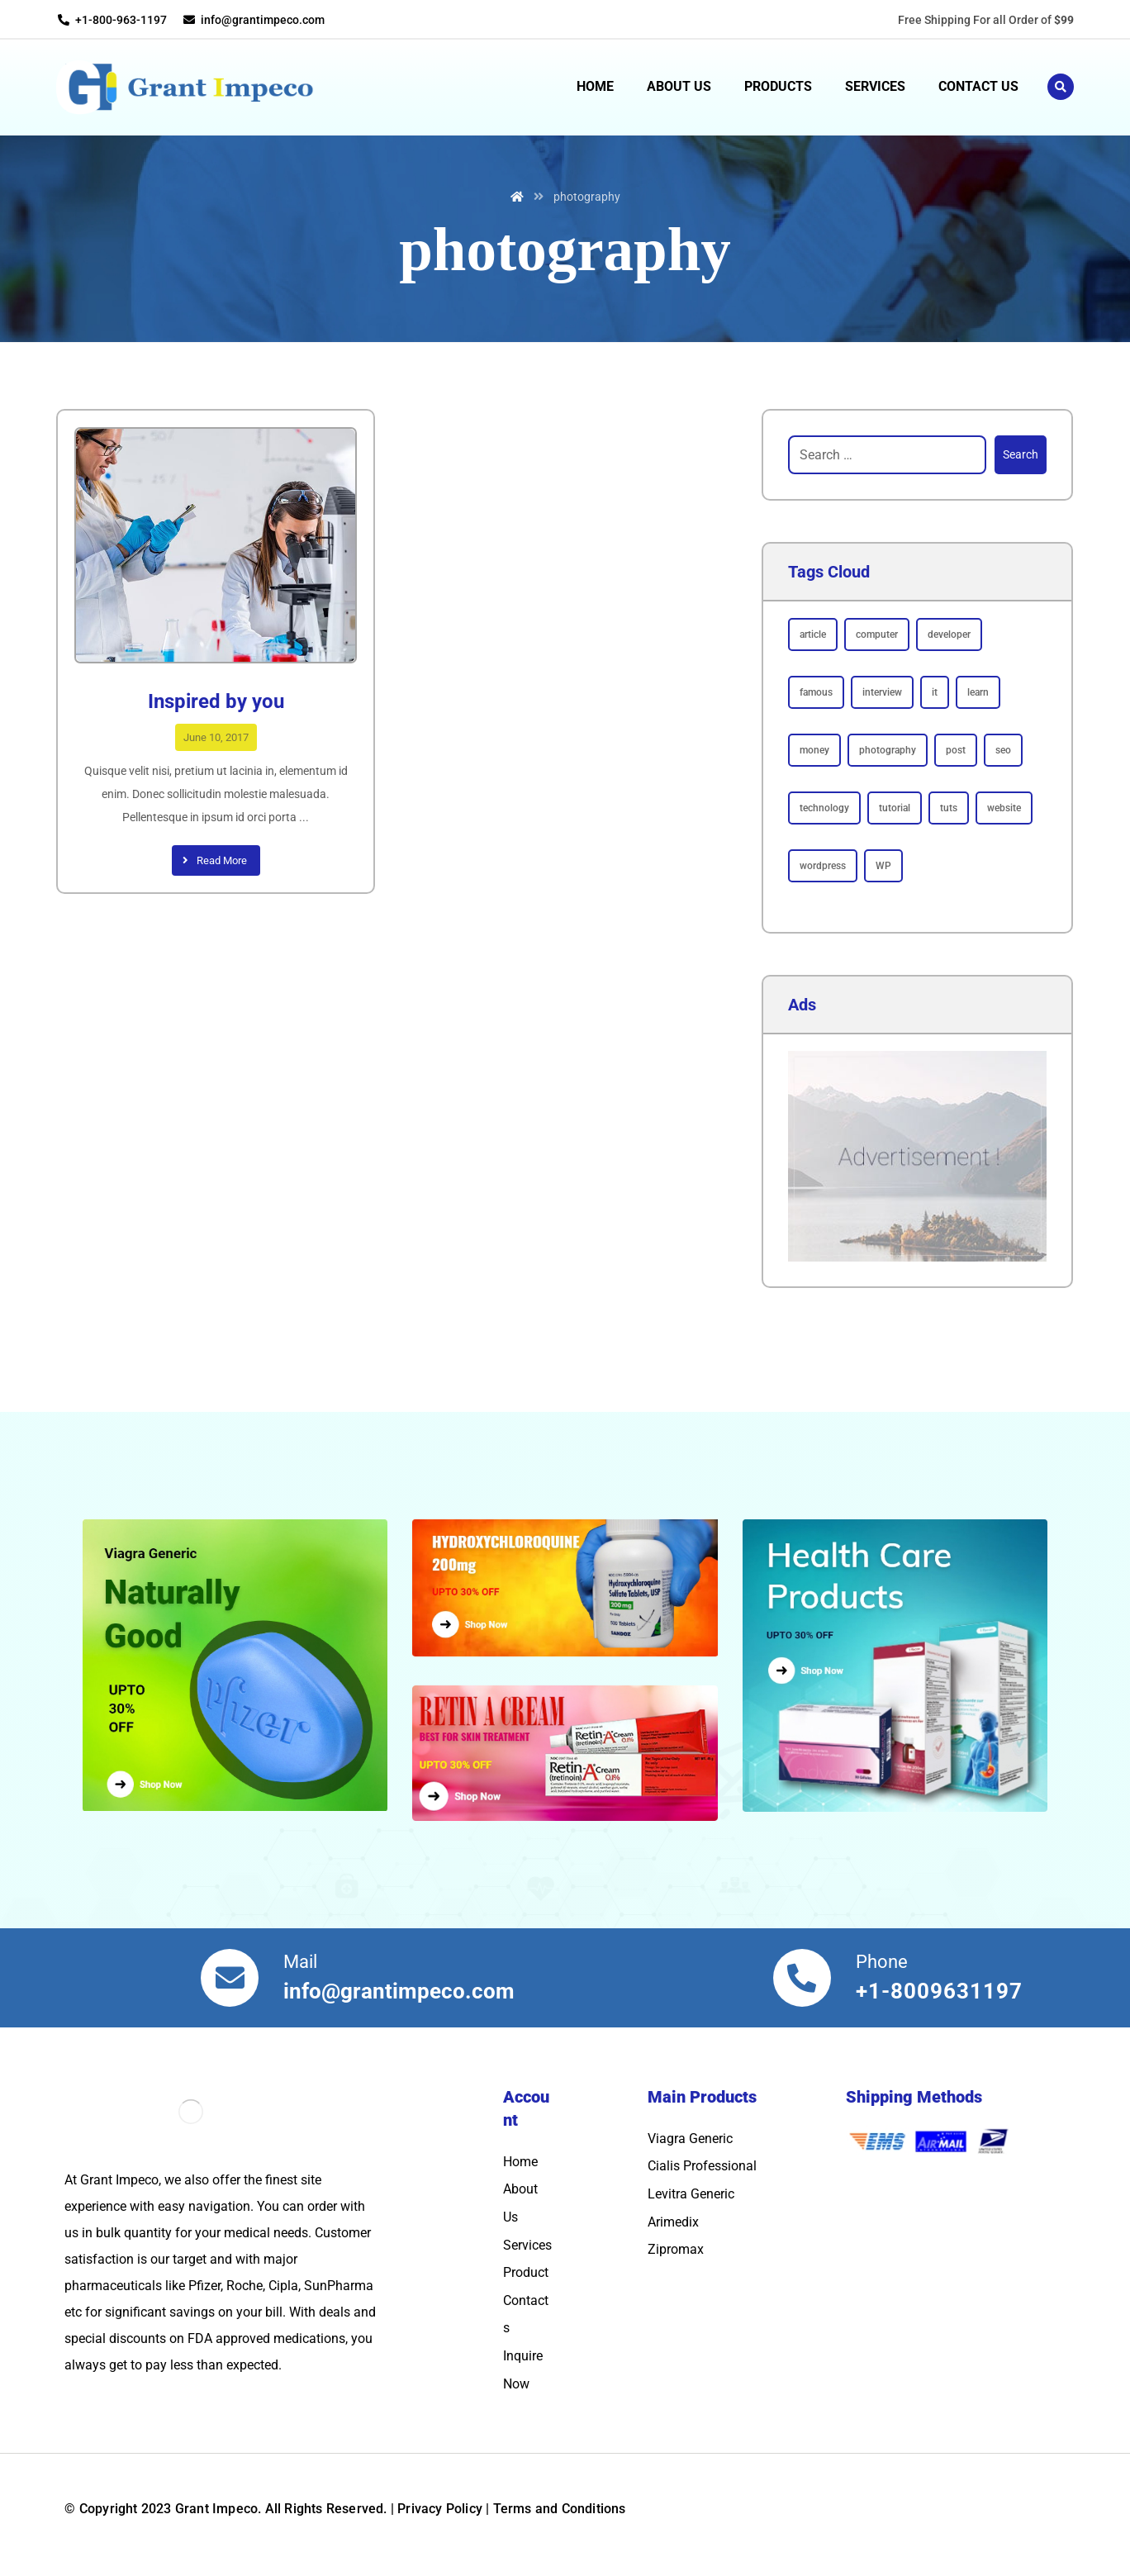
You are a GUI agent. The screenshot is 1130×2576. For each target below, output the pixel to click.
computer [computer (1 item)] (877, 634)
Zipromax (676, 2249)
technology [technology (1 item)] (824, 808)
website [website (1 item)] (1004, 808)
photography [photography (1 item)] (887, 750)
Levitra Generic (691, 2194)
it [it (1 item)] (935, 692)
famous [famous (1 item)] (816, 692)
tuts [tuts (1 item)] (948, 808)
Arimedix (673, 2222)
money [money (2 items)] (814, 750)
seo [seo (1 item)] (1003, 750)
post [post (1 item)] (956, 750)
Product (525, 2272)
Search (1020, 454)
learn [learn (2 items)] (978, 692)
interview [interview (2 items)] (882, 692)
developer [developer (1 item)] (949, 634)
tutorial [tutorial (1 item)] (894, 808)
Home (520, 2162)
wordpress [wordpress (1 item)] (823, 866)
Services (527, 2245)
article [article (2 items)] (813, 634)
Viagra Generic (690, 2138)
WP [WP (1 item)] (883, 866)
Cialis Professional (702, 2166)
